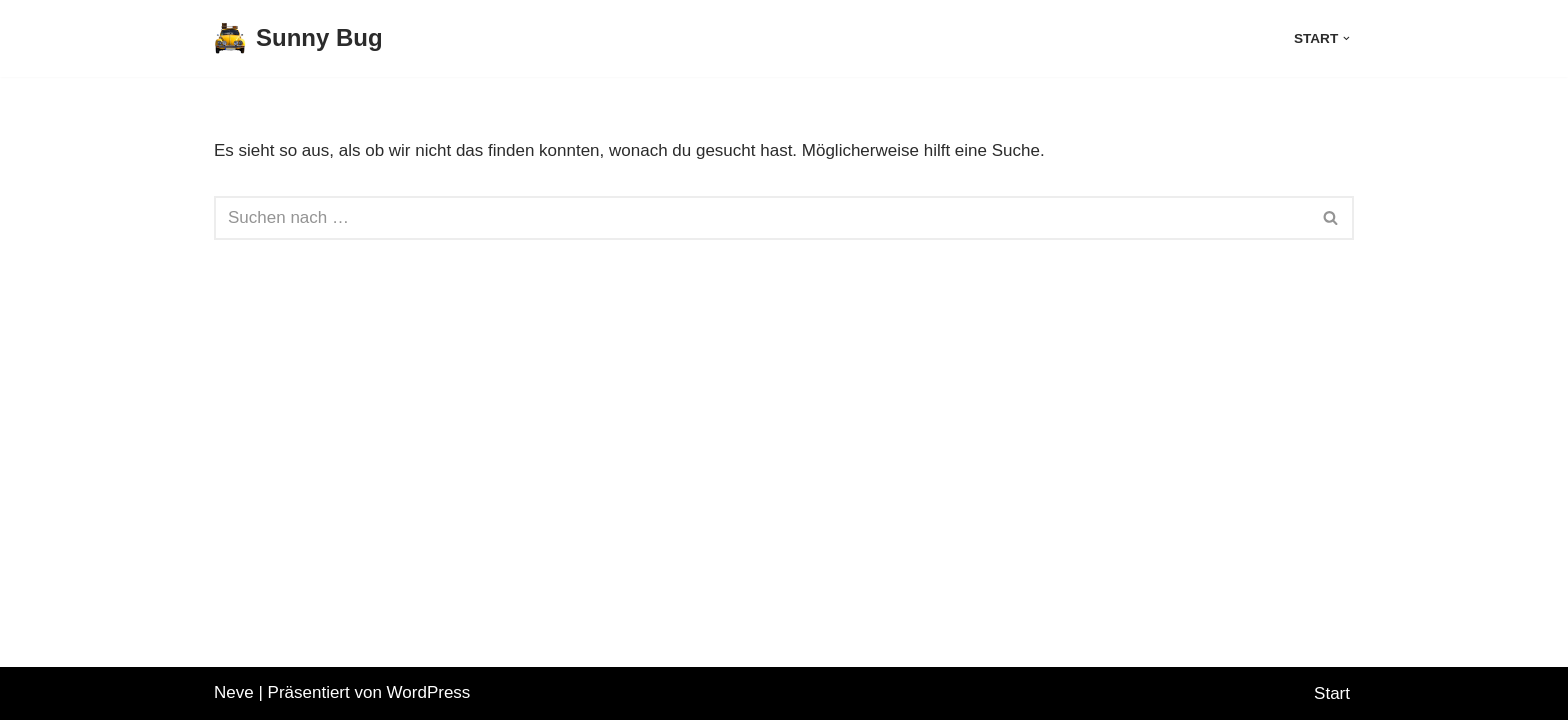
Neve (234, 692)
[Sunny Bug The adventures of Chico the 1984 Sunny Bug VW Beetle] (298, 38)
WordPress (429, 692)
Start (1332, 693)
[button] (1346, 38)
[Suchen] (761, 218)
